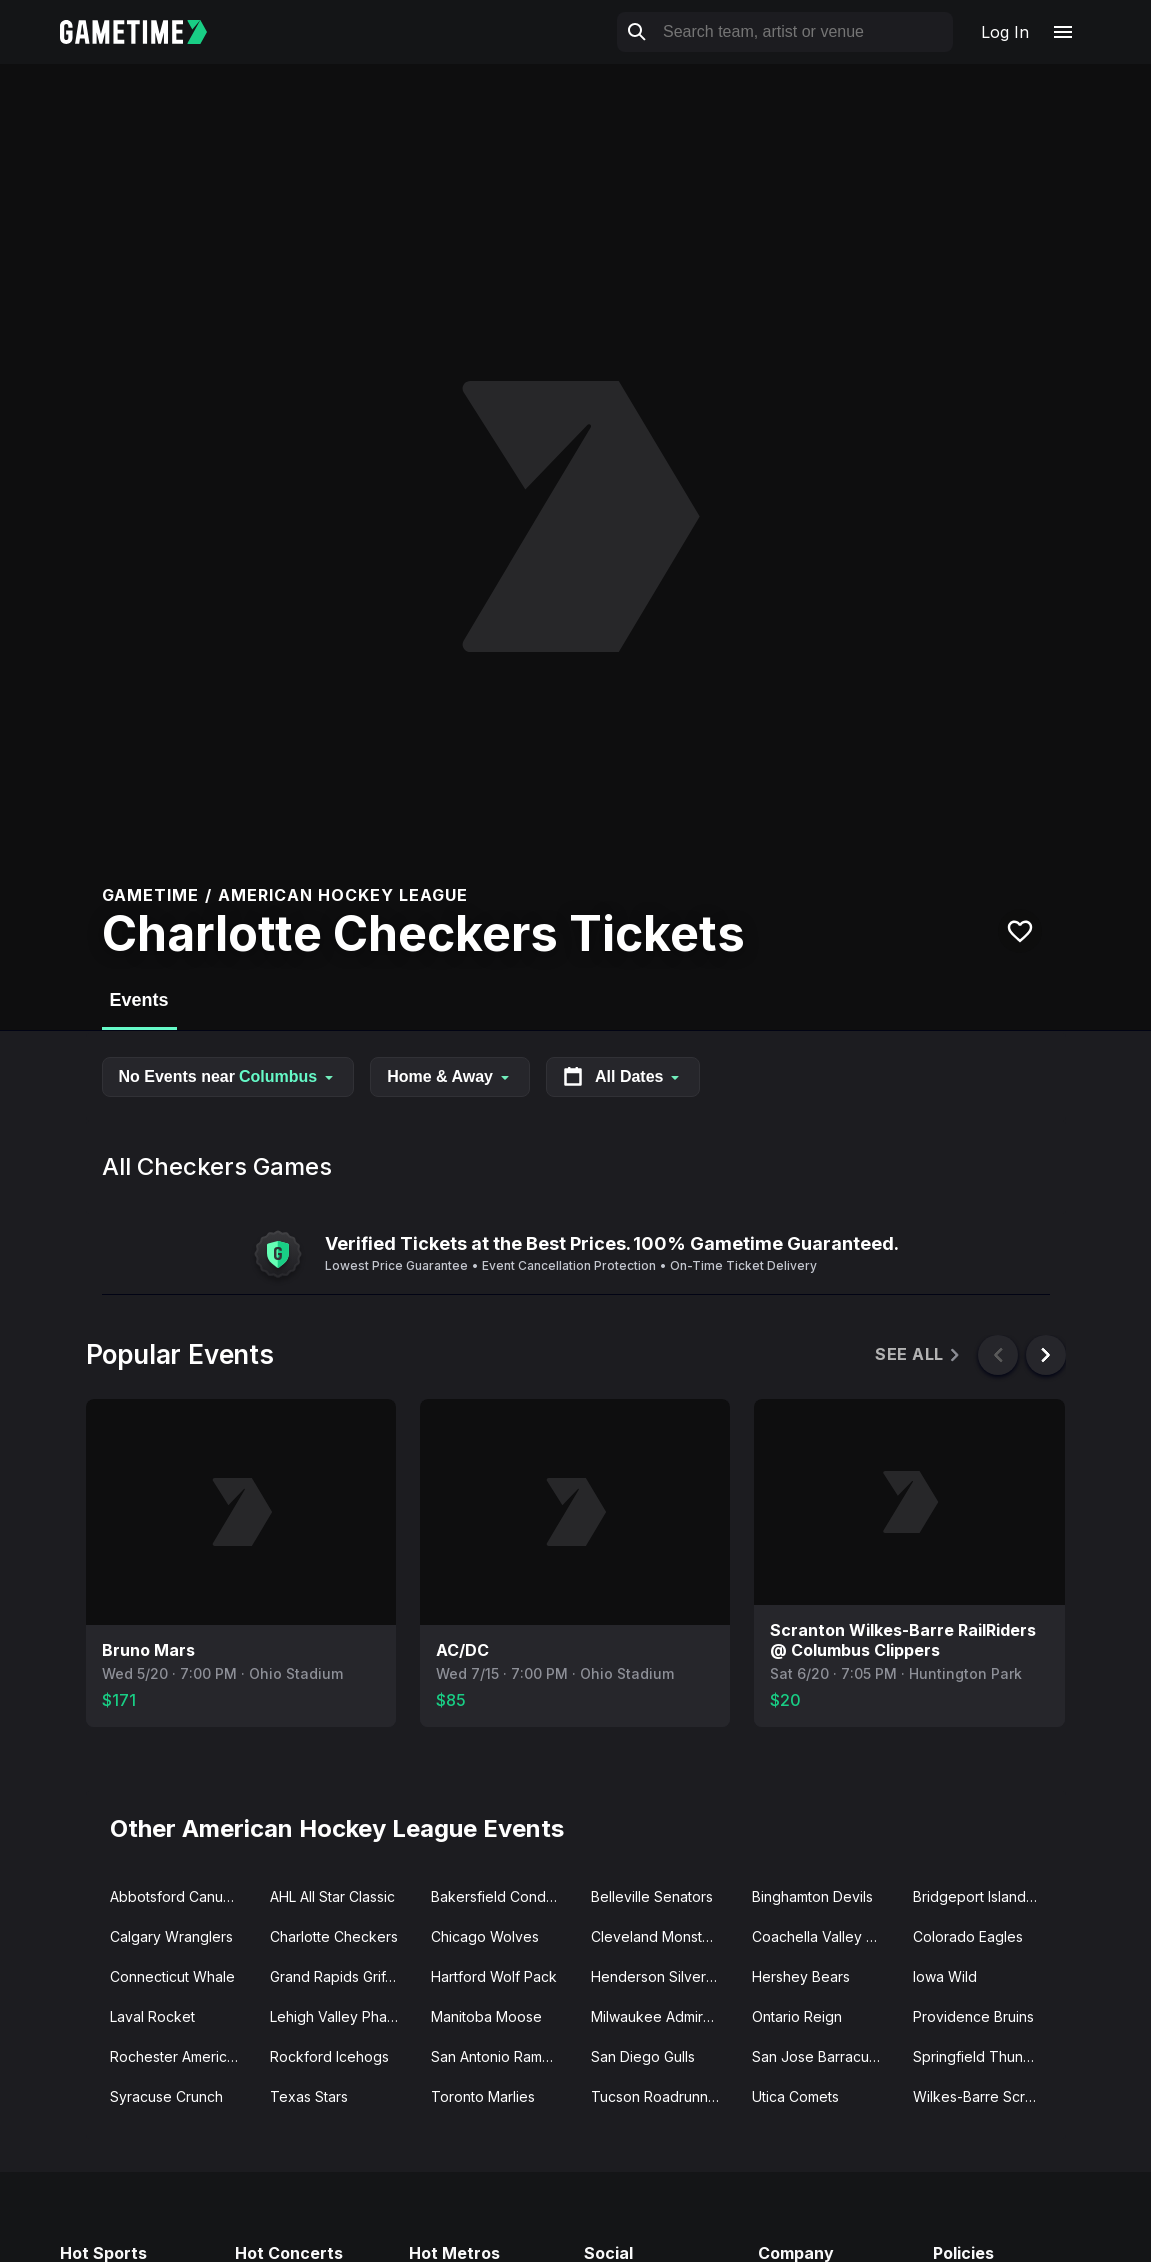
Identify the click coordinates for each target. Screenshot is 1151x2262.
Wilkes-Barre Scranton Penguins (985, 2096)
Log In (1005, 32)
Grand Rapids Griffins (339, 1976)
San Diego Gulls (643, 2056)
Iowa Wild (945, 1976)
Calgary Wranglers (171, 1936)
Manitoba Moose (486, 2016)
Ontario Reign (797, 2016)
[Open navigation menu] (1063, 32)
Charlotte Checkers (334, 1936)
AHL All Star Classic (332, 1896)
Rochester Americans (180, 2056)
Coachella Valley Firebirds (824, 1936)
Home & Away (450, 1076)
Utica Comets (795, 2096)
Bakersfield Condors (499, 1896)
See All (918, 1354)
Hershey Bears (801, 1976)
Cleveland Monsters (657, 1936)
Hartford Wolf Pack (494, 1976)
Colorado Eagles (968, 1936)
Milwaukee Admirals (656, 2016)
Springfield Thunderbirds (985, 2056)
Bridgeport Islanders (980, 1896)
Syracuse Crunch (166, 2096)
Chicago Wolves (485, 1936)
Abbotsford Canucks (178, 1896)
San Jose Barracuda (819, 2056)
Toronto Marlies (483, 2096)
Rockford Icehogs (329, 2056)
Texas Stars (309, 2096)
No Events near (228, 1076)
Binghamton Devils (812, 1896)
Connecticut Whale (172, 1976)
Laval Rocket (152, 2016)
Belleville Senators (652, 1896)
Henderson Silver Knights (663, 1976)
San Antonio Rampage (503, 2056)
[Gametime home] (145, 32)
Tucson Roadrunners (660, 2096)
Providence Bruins (973, 2016)
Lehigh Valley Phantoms (342, 2016)
